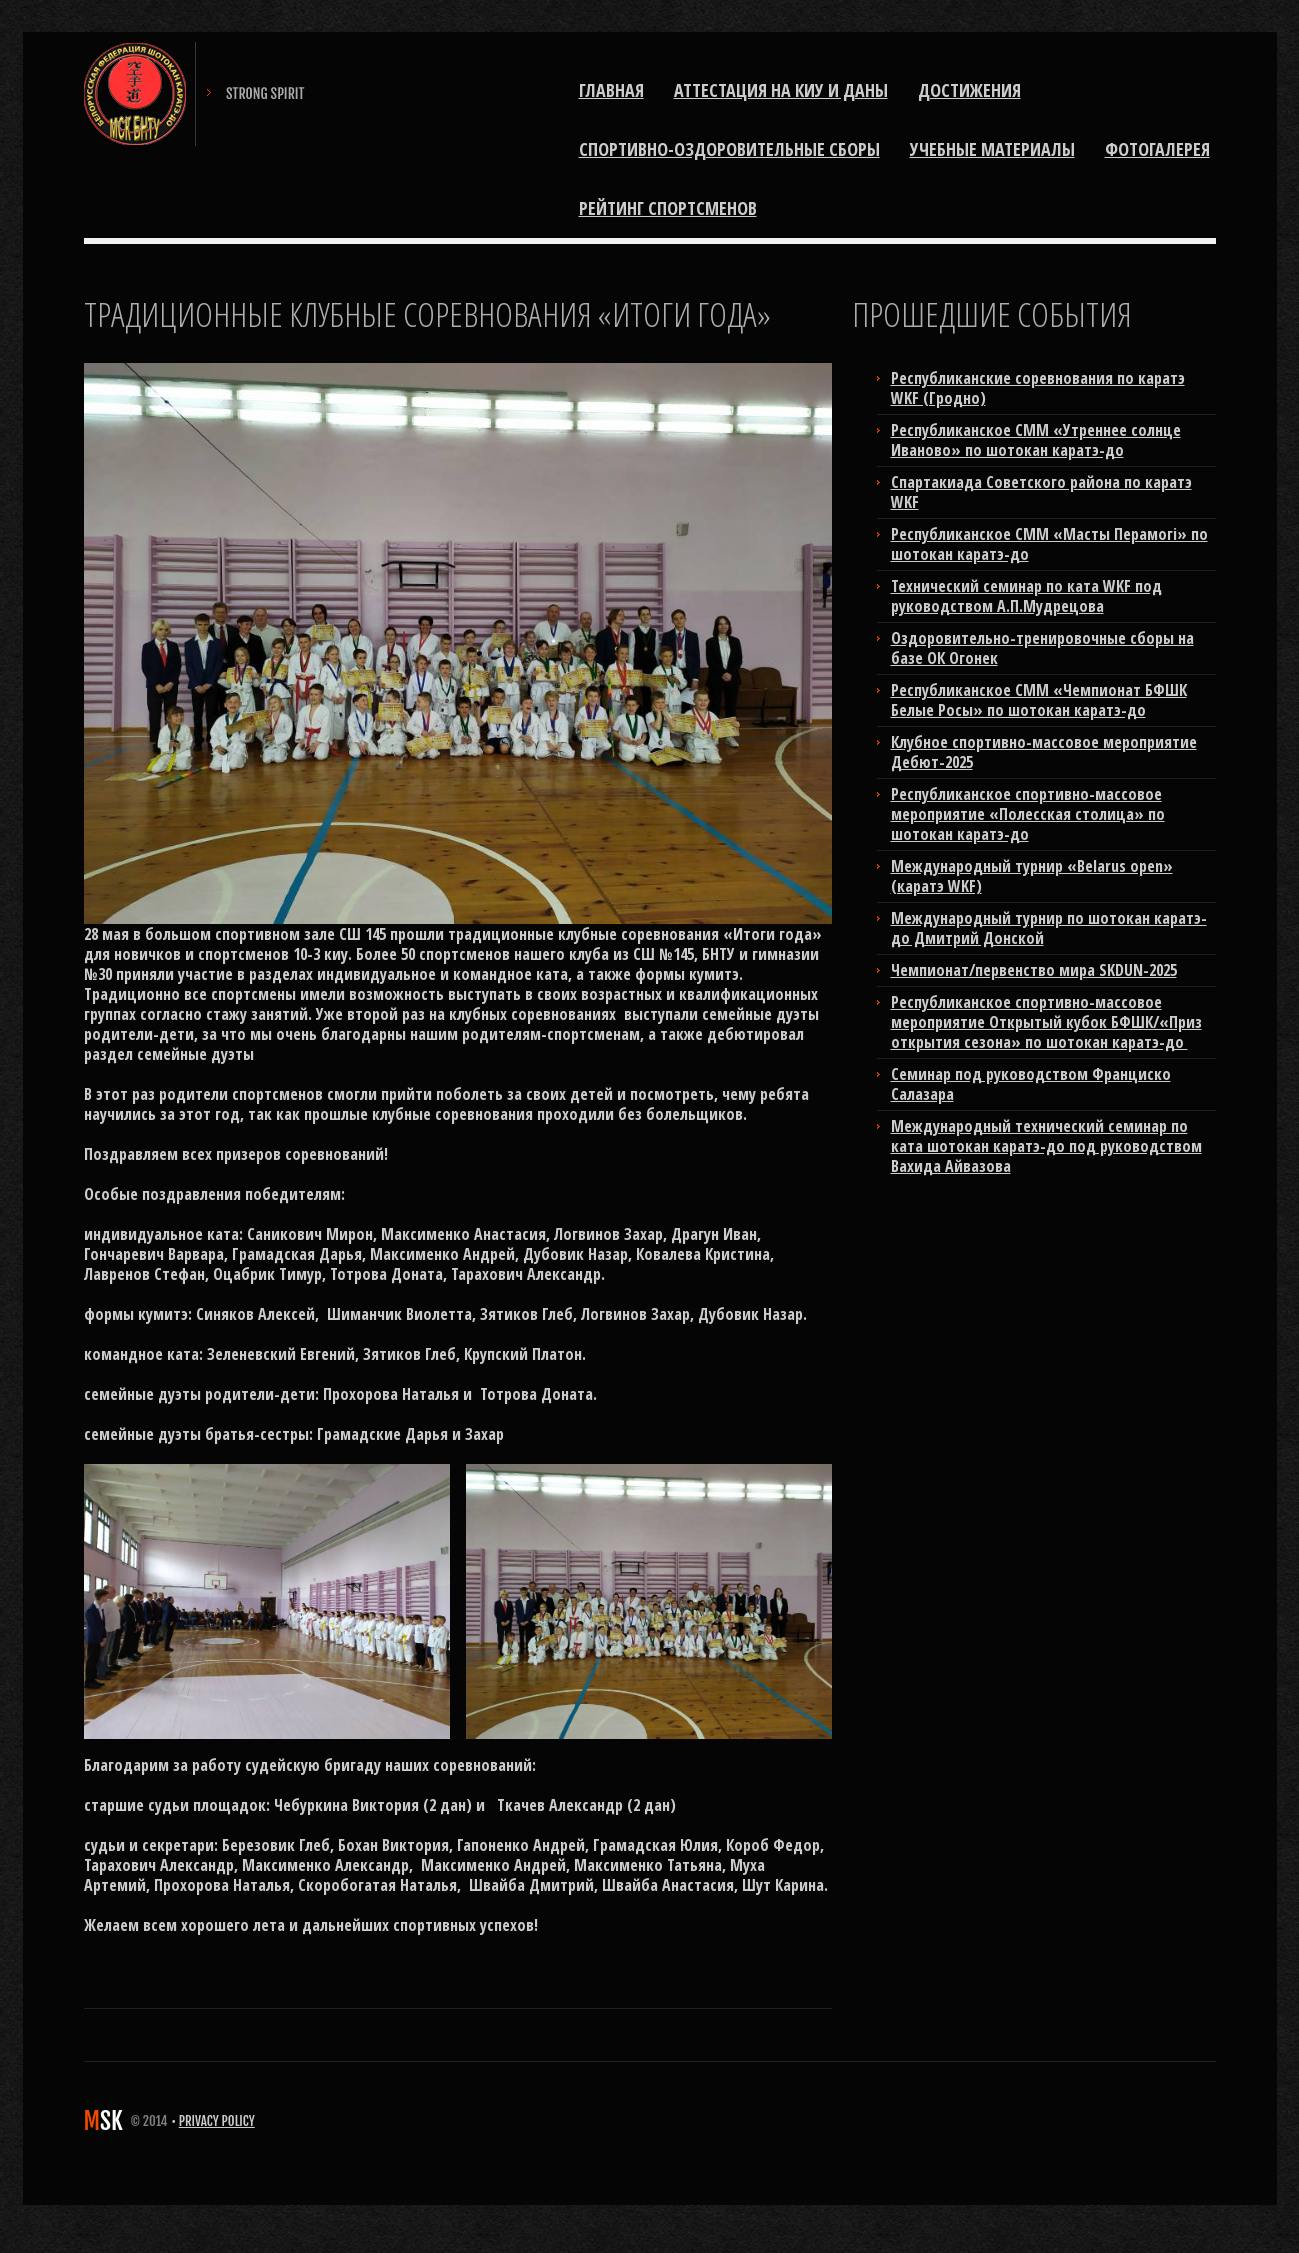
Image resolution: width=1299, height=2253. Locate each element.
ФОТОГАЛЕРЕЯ (1157, 149)
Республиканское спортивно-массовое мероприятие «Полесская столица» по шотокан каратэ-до (1028, 814)
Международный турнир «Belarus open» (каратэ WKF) (1032, 876)
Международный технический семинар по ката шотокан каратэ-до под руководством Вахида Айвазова (1046, 1146)
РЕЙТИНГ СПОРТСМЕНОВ (668, 208)
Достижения (969, 90)
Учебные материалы (992, 149)
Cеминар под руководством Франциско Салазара (1031, 1084)
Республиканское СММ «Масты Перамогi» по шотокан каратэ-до (1049, 544)
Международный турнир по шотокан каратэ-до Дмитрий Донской (1049, 928)
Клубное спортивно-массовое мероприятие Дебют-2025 (1044, 752)
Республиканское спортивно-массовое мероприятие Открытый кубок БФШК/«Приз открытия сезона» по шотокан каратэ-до (1046, 1022)
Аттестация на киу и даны (781, 90)
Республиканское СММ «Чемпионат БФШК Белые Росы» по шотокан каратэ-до (1039, 700)
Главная (611, 90)
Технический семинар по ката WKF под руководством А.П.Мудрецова (1026, 596)
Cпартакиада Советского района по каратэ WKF (1041, 492)
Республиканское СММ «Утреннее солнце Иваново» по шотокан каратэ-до (1036, 440)
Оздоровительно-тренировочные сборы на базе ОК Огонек (1042, 648)
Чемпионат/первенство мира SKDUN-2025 (1034, 970)
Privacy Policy (217, 2121)
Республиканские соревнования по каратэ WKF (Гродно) (1038, 388)
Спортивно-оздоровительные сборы (729, 149)
